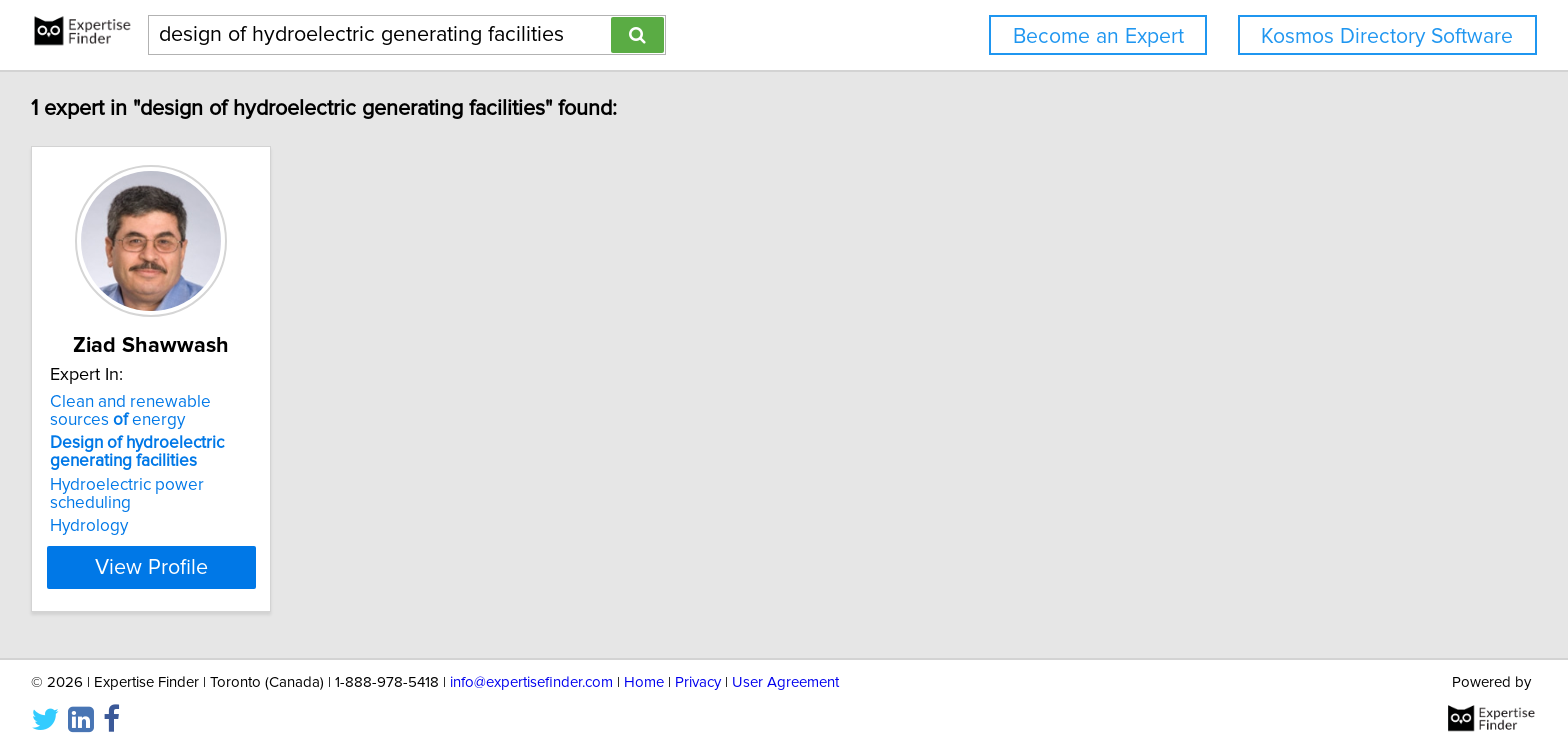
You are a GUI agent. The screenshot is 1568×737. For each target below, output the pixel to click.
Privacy (698, 664)
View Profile (179, 549)
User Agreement (785, 664)
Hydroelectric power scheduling (172, 485)
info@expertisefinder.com (531, 664)
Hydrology (92, 508)
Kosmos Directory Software (1387, 36)
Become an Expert (1098, 36)
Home (644, 664)
